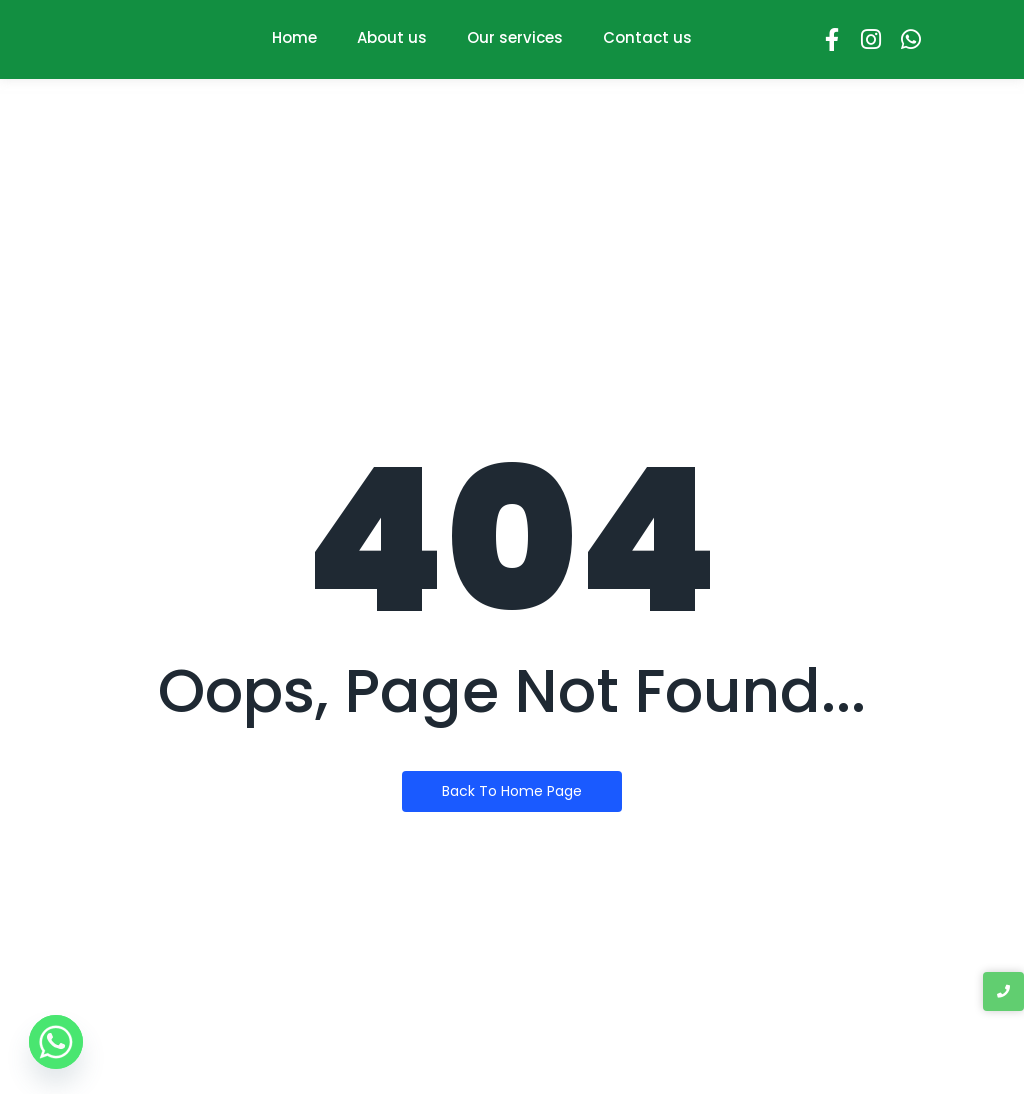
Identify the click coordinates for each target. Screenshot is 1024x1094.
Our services (515, 37)
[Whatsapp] (56, 1042)
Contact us (647, 37)
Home (294, 37)
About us (392, 37)
